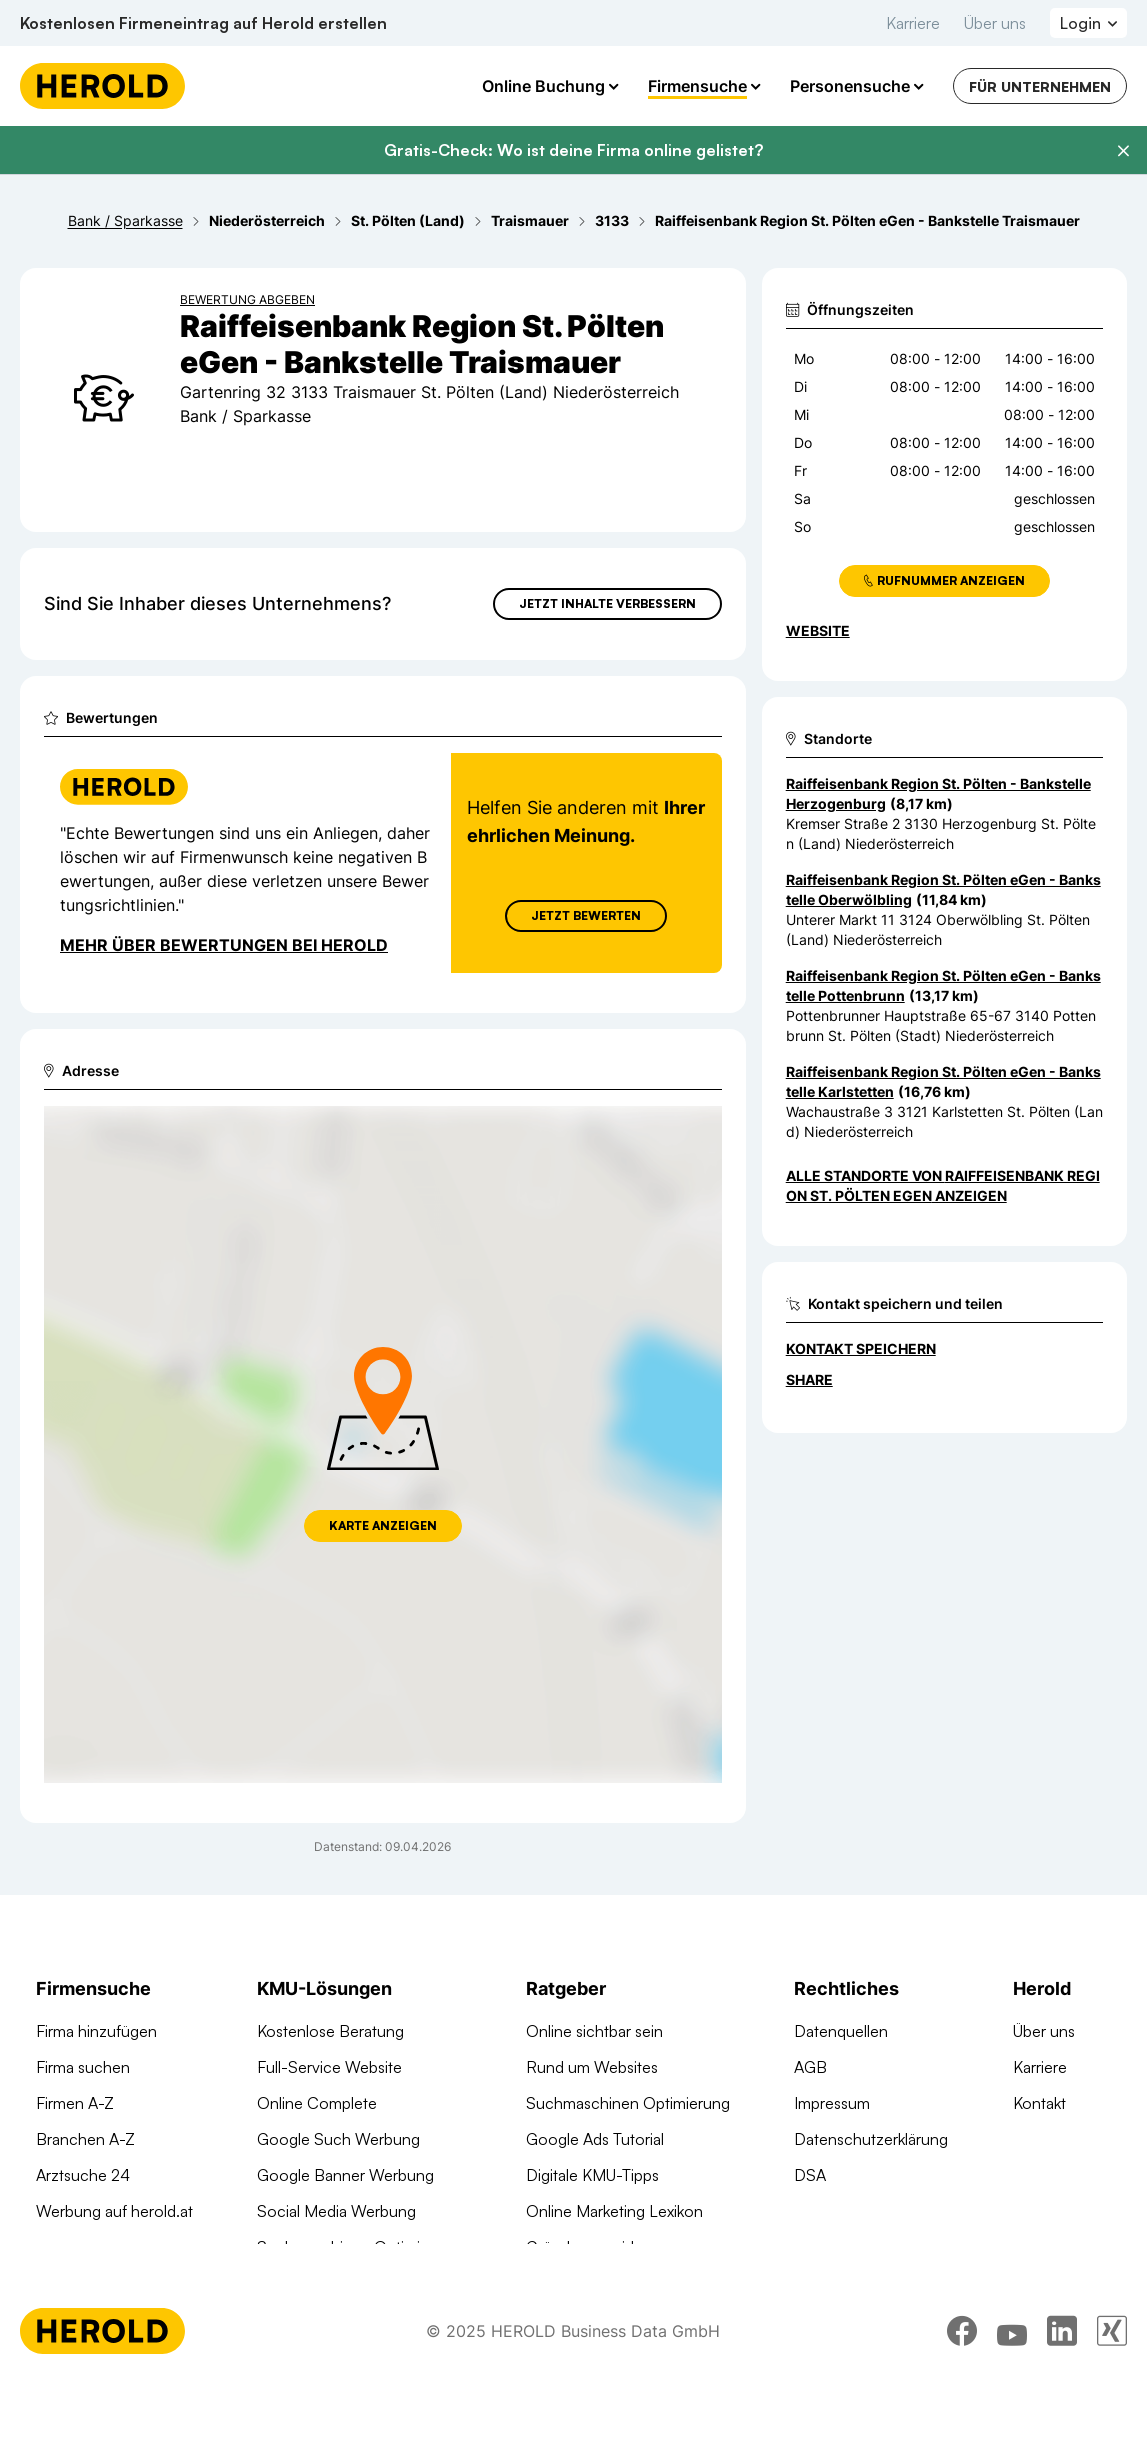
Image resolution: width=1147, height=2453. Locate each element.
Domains (288, 2283)
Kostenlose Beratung (330, 2031)
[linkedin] (1062, 2398)
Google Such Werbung (338, 2139)
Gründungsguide (584, 2247)
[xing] (1112, 2398)
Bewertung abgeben (247, 299)
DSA (810, 2175)
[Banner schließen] (1123, 151)
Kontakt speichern (861, 1348)
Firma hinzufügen (96, 2031)
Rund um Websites (592, 2067)
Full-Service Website (329, 2067)
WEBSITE (818, 630)
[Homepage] (102, 86)
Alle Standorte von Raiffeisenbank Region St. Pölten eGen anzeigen (943, 1185)
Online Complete (317, 2103)
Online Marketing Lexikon (614, 2211)
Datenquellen (841, 2031)
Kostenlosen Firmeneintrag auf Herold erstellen (203, 23)
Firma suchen (83, 2067)
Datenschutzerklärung (871, 2139)
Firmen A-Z (75, 2103)
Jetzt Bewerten (586, 915)
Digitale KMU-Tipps (592, 2175)
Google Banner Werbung (345, 2175)
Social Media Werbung (336, 2211)
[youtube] (1012, 2398)
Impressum (832, 2103)
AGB (810, 2067)
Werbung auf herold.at (114, 2211)
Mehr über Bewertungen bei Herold (224, 945)
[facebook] (962, 2398)
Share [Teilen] (809, 1379)
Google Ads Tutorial (595, 2139)
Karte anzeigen (383, 1525)
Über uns (995, 23)
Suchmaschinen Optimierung (359, 2247)
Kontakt (1039, 2103)
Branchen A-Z (85, 2139)
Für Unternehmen (1040, 86)
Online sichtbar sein (594, 2031)
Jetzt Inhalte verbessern (607, 603)
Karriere (913, 23)
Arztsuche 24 (83, 2175)
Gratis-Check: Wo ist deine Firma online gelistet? (573, 150)
